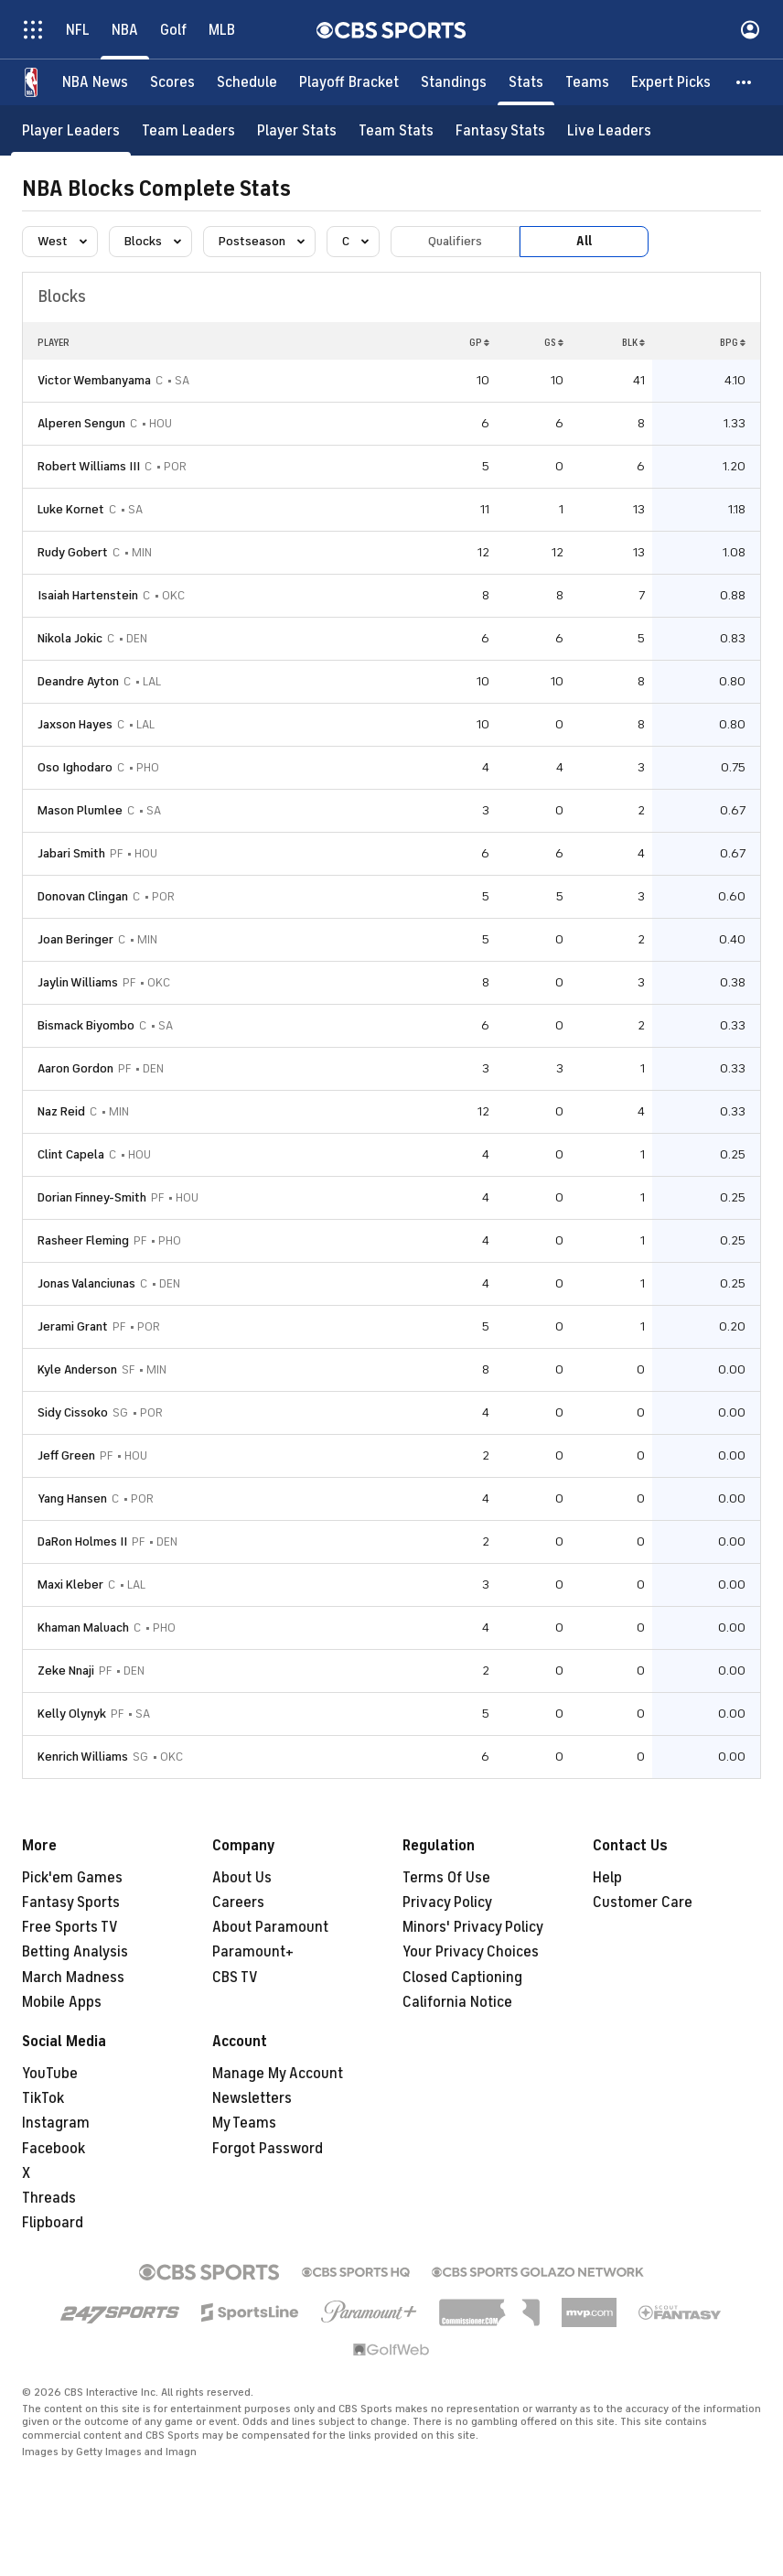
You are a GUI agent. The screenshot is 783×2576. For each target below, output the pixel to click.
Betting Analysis (75, 1952)
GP (479, 342)
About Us (242, 1878)
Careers (238, 1902)
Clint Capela (71, 1154)
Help (607, 1878)
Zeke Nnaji (66, 1670)
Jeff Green (66, 1455)
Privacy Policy (447, 1902)
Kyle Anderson (77, 1369)
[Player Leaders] (71, 130)
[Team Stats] (396, 130)
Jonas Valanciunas (86, 1283)
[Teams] (587, 82)
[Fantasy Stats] (500, 130)
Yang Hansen (72, 1498)
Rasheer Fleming (83, 1240)
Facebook (53, 2148)
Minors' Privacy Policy (472, 1927)
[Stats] (526, 82)
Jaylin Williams (78, 982)
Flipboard (52, 2223)
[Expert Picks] (671, 82)
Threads (49, 2198)
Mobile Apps (62, 2002)
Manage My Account (277, 2073)
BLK (633, 342)
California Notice (457, 2002)
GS (553, 342)
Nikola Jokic (70, 638)
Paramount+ (253, 1952)
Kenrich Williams (83, 1756)
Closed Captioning (462, 1977)
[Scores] (172, 82)
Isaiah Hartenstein (88, 595)
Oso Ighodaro (75, 767)
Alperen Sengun (81, 423)
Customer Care (642, 1902)
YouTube (50, 2073)
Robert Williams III (89, 466)
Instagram (56, 2123)
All (584, 241)
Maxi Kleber (70, 1584)
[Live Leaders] (609, 130)
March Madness (73, 1977)
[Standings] (454, 82)
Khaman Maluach (83, 1627)
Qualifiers (455, 241)
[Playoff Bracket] (349, 82)
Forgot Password (267, 2148)
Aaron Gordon (75, 1068)
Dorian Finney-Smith (92, 1197)
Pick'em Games (72, 1878)
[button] (744, 82)
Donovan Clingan (83, 896)
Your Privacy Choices (470, 1952)
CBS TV (235, 1977)
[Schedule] (247, 82)
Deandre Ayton (78, 681)
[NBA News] (95, 82)
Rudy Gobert (73, 552)
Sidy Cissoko (73, 1412)
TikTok (43, 2098)
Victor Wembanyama (94, 380)
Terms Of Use (446, 1878)
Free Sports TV (70, 1927)
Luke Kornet (71, 509)
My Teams (244, 2123)
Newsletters (252, 2098)
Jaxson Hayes (75, 724)
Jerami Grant (73, 1326)
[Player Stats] (297, 130)
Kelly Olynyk (72, 1713)
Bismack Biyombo (86, 1025)
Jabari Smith (71, 853)
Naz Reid (61, 1111)
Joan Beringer (75, 939)
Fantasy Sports (71, 1902)
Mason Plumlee (80, 810)
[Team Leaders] (188, 130)
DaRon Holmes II (82, 1541)
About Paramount (270, 1927)
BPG (732, 342)
